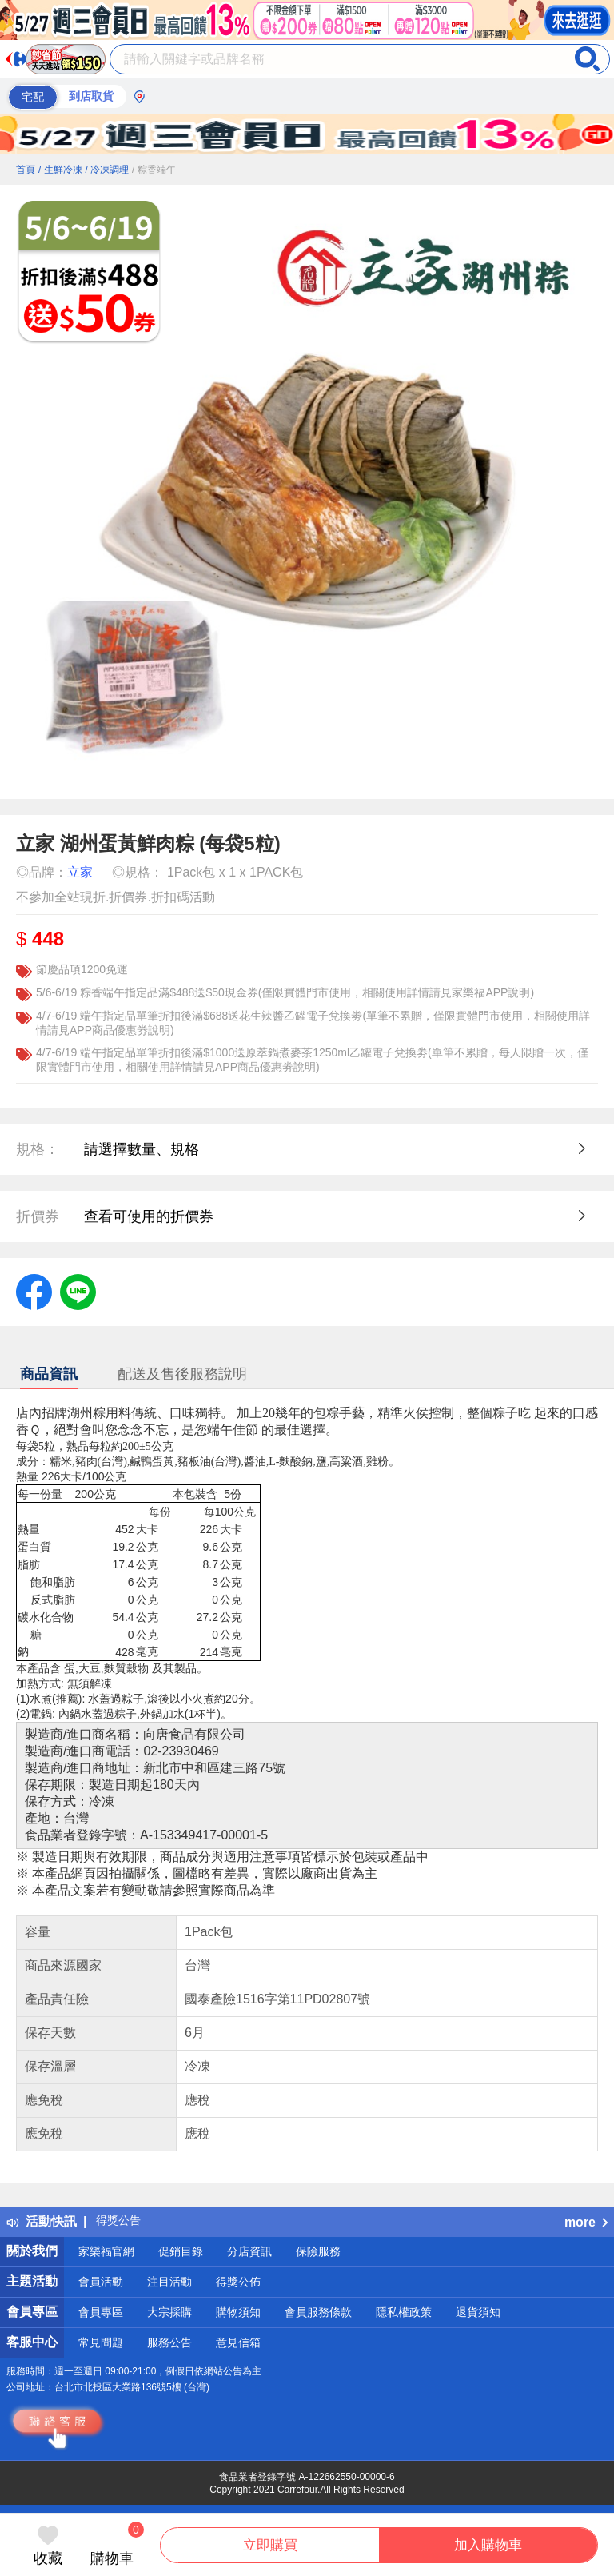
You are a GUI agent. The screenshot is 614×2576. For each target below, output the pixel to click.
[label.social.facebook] (34, 1291)
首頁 (25, 169)
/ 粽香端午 (154, 169)
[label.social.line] (78, 1291)
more (586, 2222)
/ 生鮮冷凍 (60, 169)
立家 (80, 872)
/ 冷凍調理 (107, 169)
